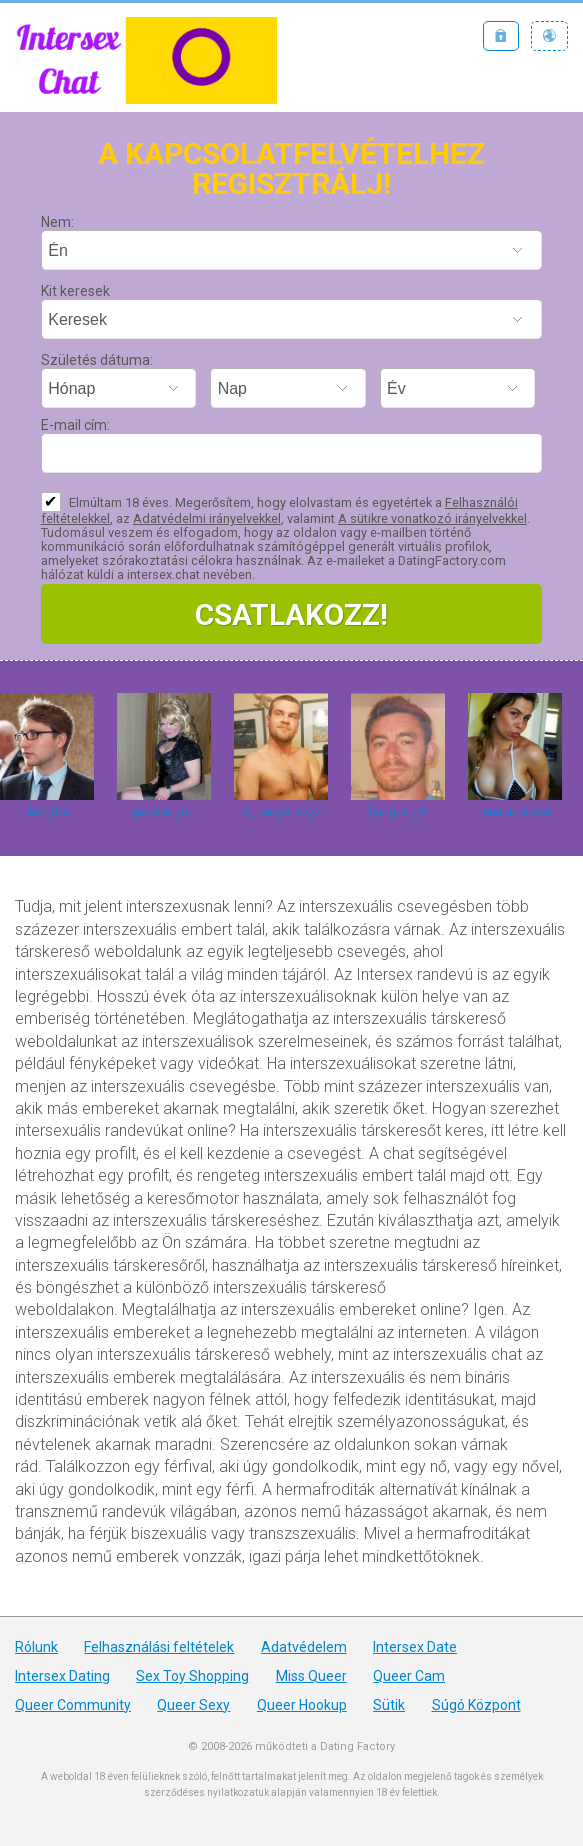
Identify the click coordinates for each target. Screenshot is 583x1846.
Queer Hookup (302, 1705)
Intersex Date (415, 1647)
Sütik (389, 1705)
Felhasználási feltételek (159, 1647)
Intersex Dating (62, 1676)
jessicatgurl (164, 812)
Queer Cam (409, 1676)
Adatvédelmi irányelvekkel (207, 518)
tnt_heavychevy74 (281, 812)
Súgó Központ (476, 1705)
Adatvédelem (304, 1647)
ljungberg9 (397, 812)
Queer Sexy (193, 1705)
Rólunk (36, 1647)
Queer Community (73, 1705)
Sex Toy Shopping (192, 1676)
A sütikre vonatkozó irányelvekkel (432, 518)
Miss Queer (311, 1676)
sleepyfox (46, 812)
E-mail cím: (75, 425)
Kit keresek (75, 291)
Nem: (57, 222)
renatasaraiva (515, 812)
